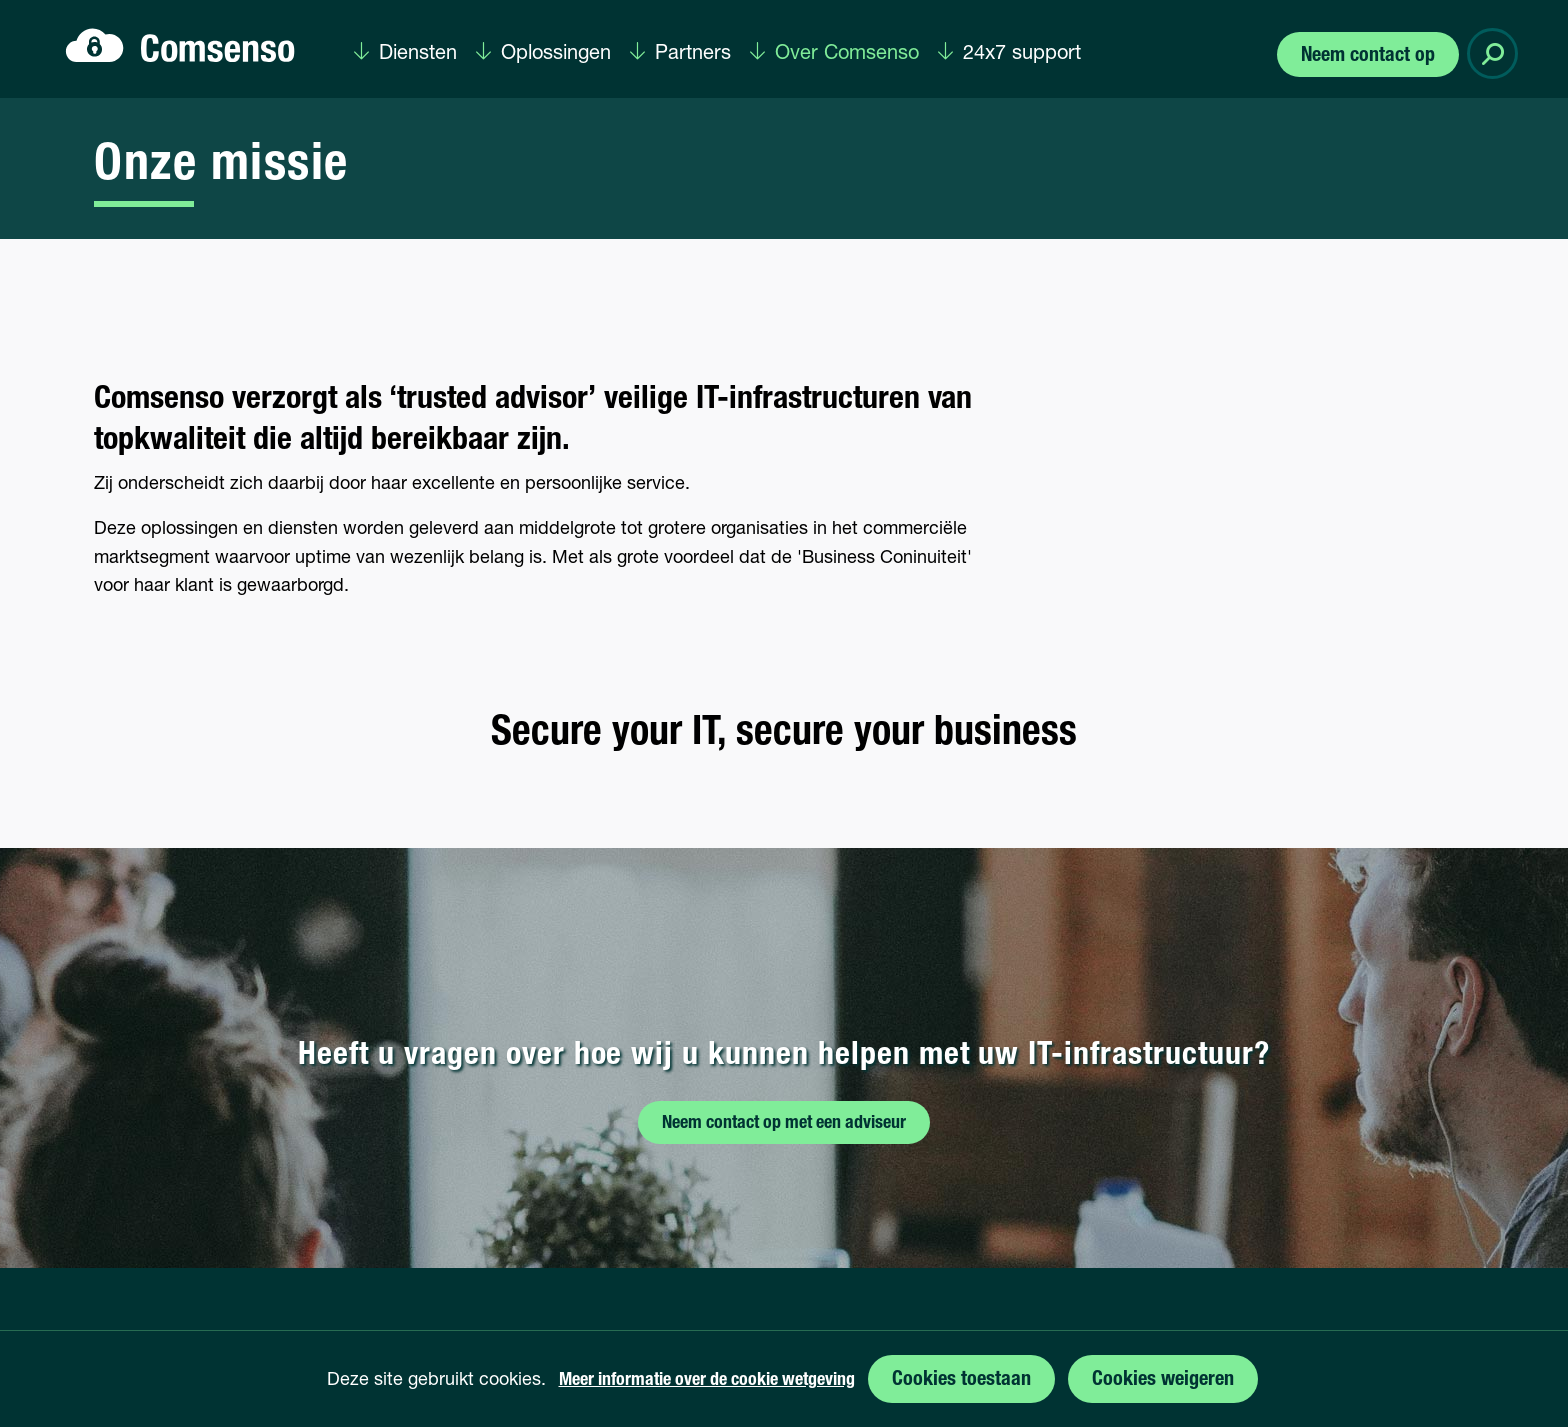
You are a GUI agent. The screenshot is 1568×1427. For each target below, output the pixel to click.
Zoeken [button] (1496, 53)
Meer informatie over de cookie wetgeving (707, 1380)
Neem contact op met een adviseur (784, 1123)
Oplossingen (556, 54)
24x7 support (1022, 54)
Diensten (418, 54)
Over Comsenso (847, 54)
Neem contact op (1368, 56)
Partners (693, 54)
